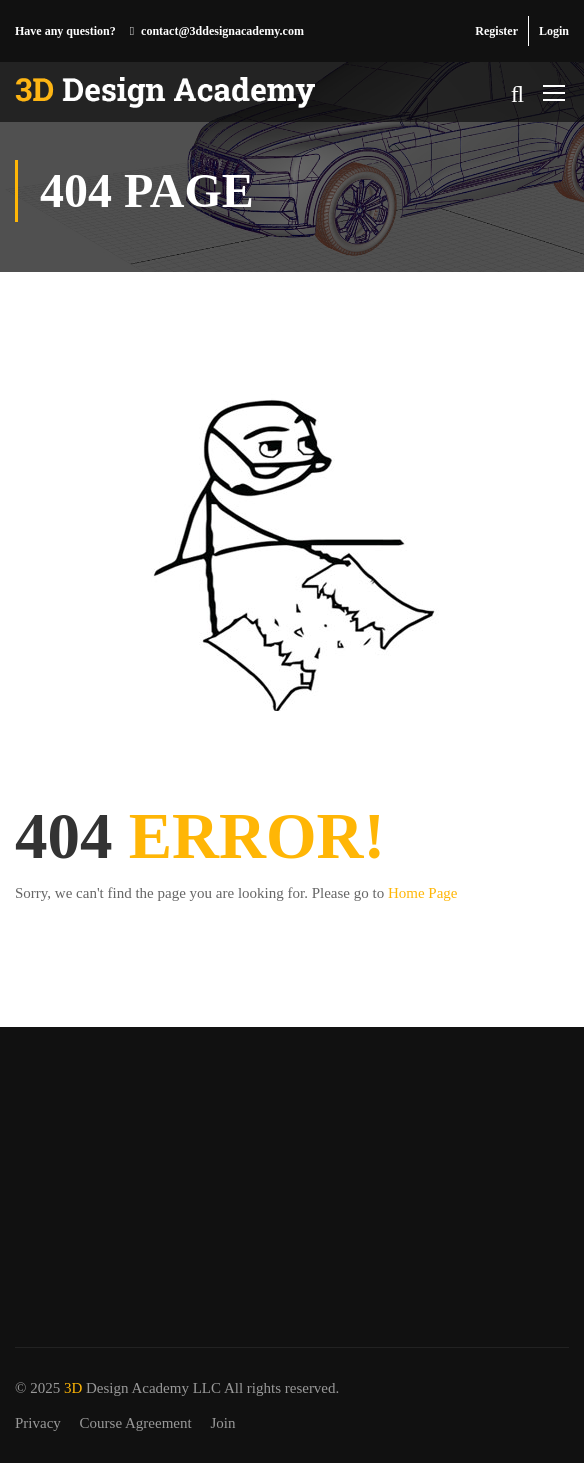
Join (222, 1423)
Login (554, 31)
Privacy (38, 1423)
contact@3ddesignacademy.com (222, 31)
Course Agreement (136, 1423)
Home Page (423, 893)
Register (496, 31)
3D (73, 1388)
